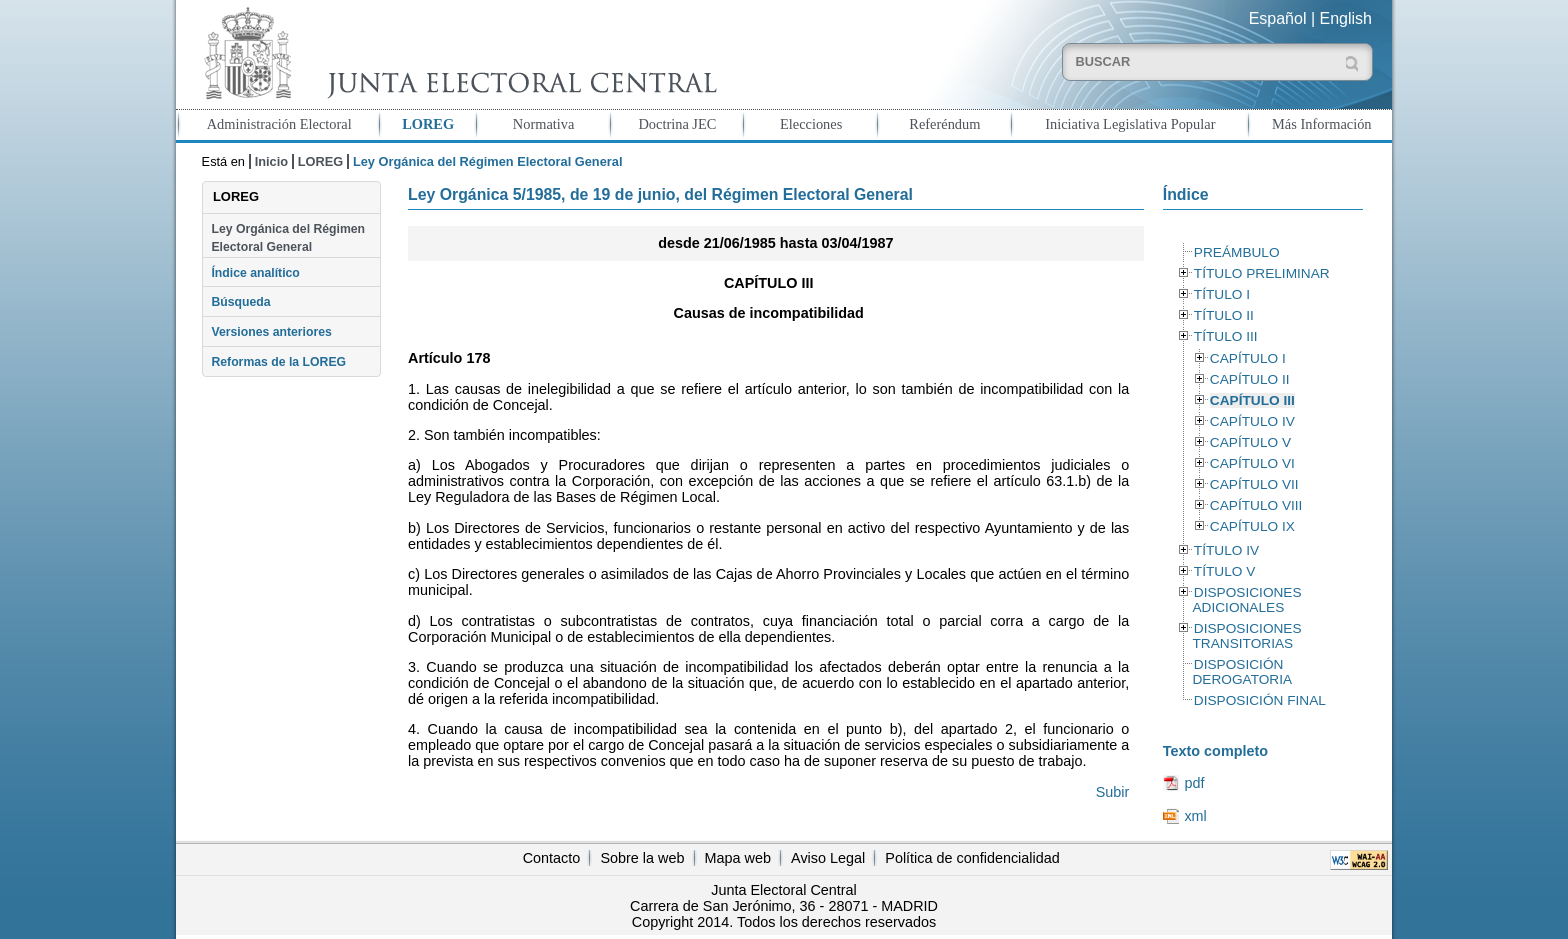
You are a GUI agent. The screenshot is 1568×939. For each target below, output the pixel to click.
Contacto (552, 858)
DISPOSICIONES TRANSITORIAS (1246, 636)
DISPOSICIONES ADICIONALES (1246, 600)
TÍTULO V (1224, 571)
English (1346, 18)
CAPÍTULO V (1250, 442)
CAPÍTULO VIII (1256, 505)
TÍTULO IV (1226, 550)
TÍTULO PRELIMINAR (1262, 273)
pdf (1194, 783)
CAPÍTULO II (1250, 379)
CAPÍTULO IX (1252, 526)
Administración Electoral (279, 124)
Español (1278, 18)
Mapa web (738, 858)
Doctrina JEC (677, 124)
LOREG (428, 124)
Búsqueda (240, 302)
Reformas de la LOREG (278, 362)
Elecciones (811, 124)
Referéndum (944, 124)
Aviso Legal (828, 858)
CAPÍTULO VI (1252, 463)
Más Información (1322, 124)
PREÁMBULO (1237, 252)
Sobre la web (642, 858)
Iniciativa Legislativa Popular (1130, 124)
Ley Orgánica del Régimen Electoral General (288, 238)
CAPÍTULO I (1248, 358)
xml (1195, 816)
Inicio (271, 161)
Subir (1113, 792)
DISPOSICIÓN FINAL (1260, 700)
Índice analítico (255, 273)
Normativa (544, 124)
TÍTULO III (1226, 336)
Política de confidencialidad (972, 858)
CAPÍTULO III (1252, 400)
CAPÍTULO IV (1252, 421)
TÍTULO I (1222, 294)
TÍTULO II (1224, 315)
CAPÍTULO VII (1254, 484)
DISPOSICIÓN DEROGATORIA (1242, 672)
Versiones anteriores (271, 332)
